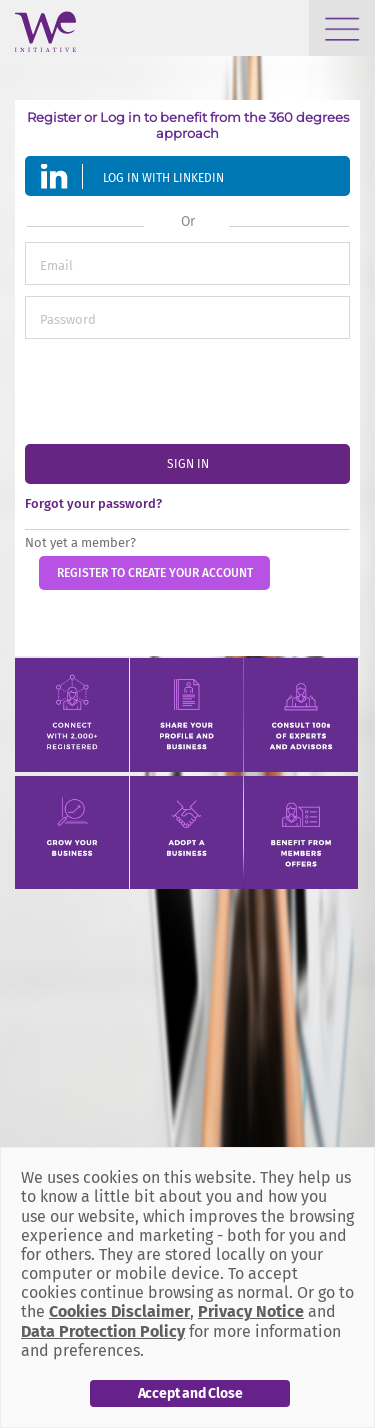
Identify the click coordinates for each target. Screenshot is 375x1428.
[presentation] (177, 389)
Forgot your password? (93, 503)
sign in (188, 464)
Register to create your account (155, 573)
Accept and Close (190, 1393)
